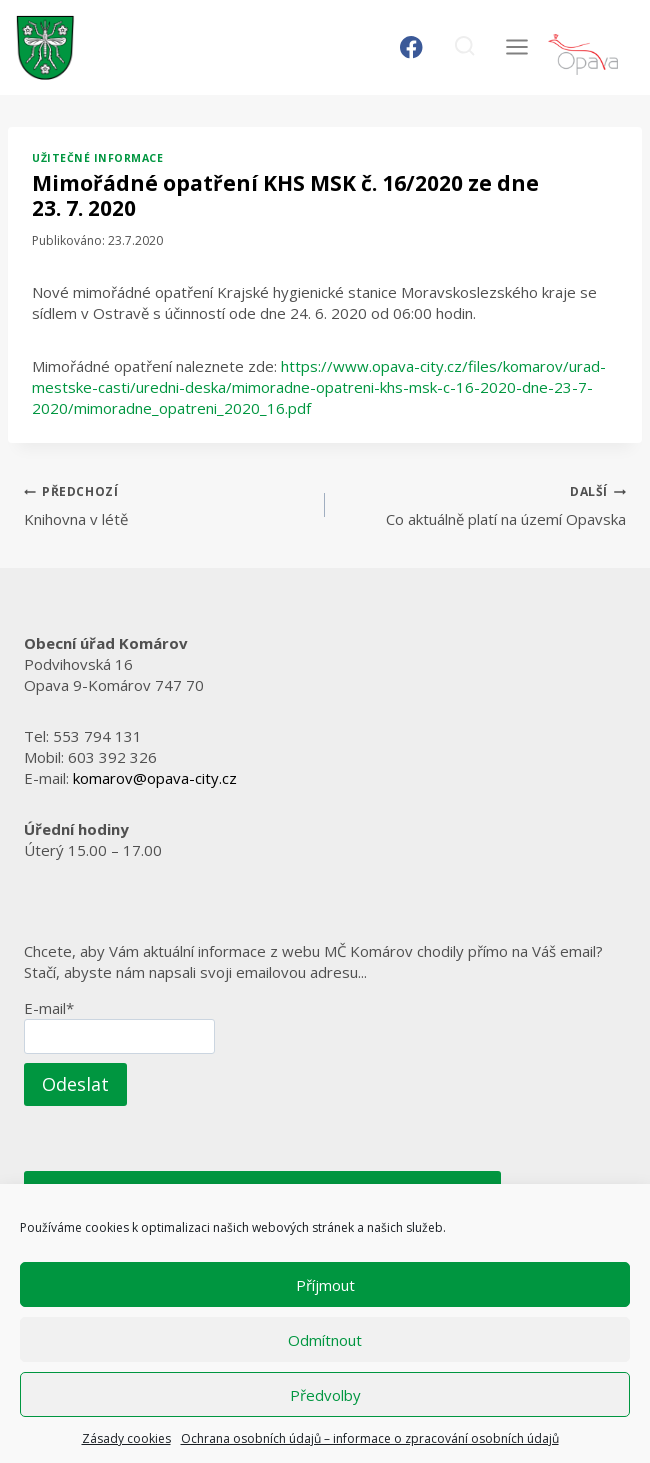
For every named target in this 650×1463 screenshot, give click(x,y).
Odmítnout (325, 1340)
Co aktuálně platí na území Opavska (483, 504)
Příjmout (325, 1285)
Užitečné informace (97, 158)
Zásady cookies (126, 1438)
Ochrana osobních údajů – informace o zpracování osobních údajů (370, 1438)
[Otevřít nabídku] (516, 47)
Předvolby (325, 1395)
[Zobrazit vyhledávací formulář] (464, 47)
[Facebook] (411, 47)
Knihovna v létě (167, 504)
